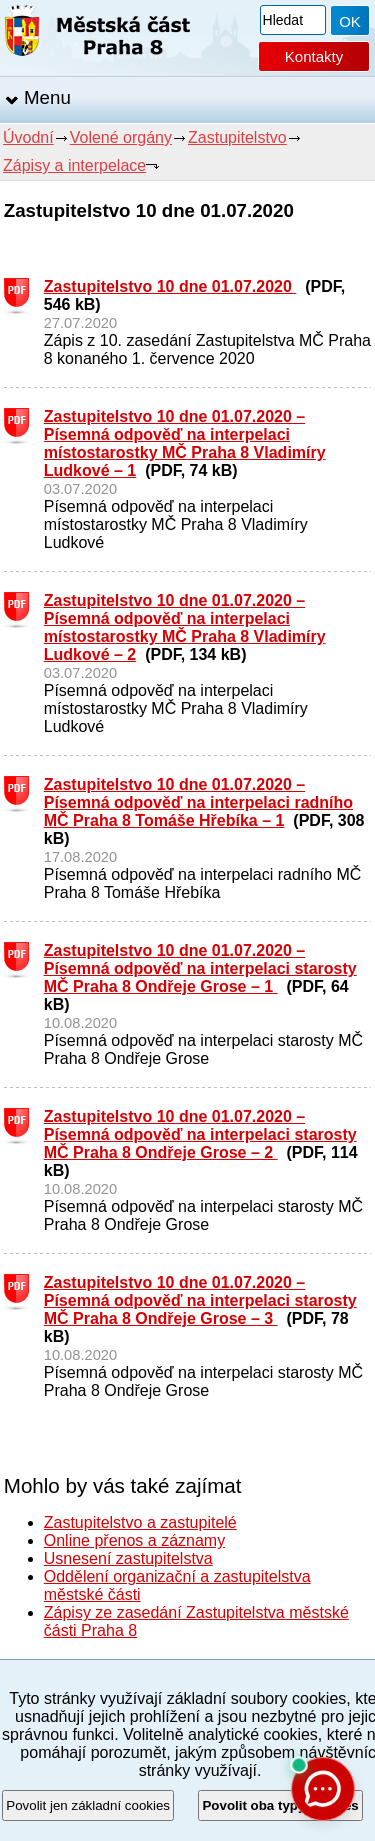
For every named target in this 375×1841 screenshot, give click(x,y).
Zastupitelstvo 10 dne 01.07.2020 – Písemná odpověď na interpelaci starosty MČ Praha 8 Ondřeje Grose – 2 (200, 1134)
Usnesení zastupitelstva (128, 1558)
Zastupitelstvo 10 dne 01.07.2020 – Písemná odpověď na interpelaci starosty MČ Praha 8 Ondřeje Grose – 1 (200, 968)
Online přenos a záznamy (134, 1540)
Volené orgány (121, 137)
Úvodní (28, 137)
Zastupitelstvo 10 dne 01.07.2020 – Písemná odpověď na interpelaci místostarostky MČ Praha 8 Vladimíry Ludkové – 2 (185, 627)
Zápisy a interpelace (74, 165)
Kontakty (314, 56)
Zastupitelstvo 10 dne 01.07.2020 (170, 286)
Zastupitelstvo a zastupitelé (140, 1522)
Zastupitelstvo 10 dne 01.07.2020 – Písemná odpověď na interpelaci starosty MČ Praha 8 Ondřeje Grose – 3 (200, 1300)
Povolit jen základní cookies (88, 1805)
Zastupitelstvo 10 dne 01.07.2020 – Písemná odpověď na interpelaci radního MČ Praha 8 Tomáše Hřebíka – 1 (198, 802)
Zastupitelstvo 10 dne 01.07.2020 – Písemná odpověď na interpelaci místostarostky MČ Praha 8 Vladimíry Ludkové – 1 (185, 443)
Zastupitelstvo (237, 137)
